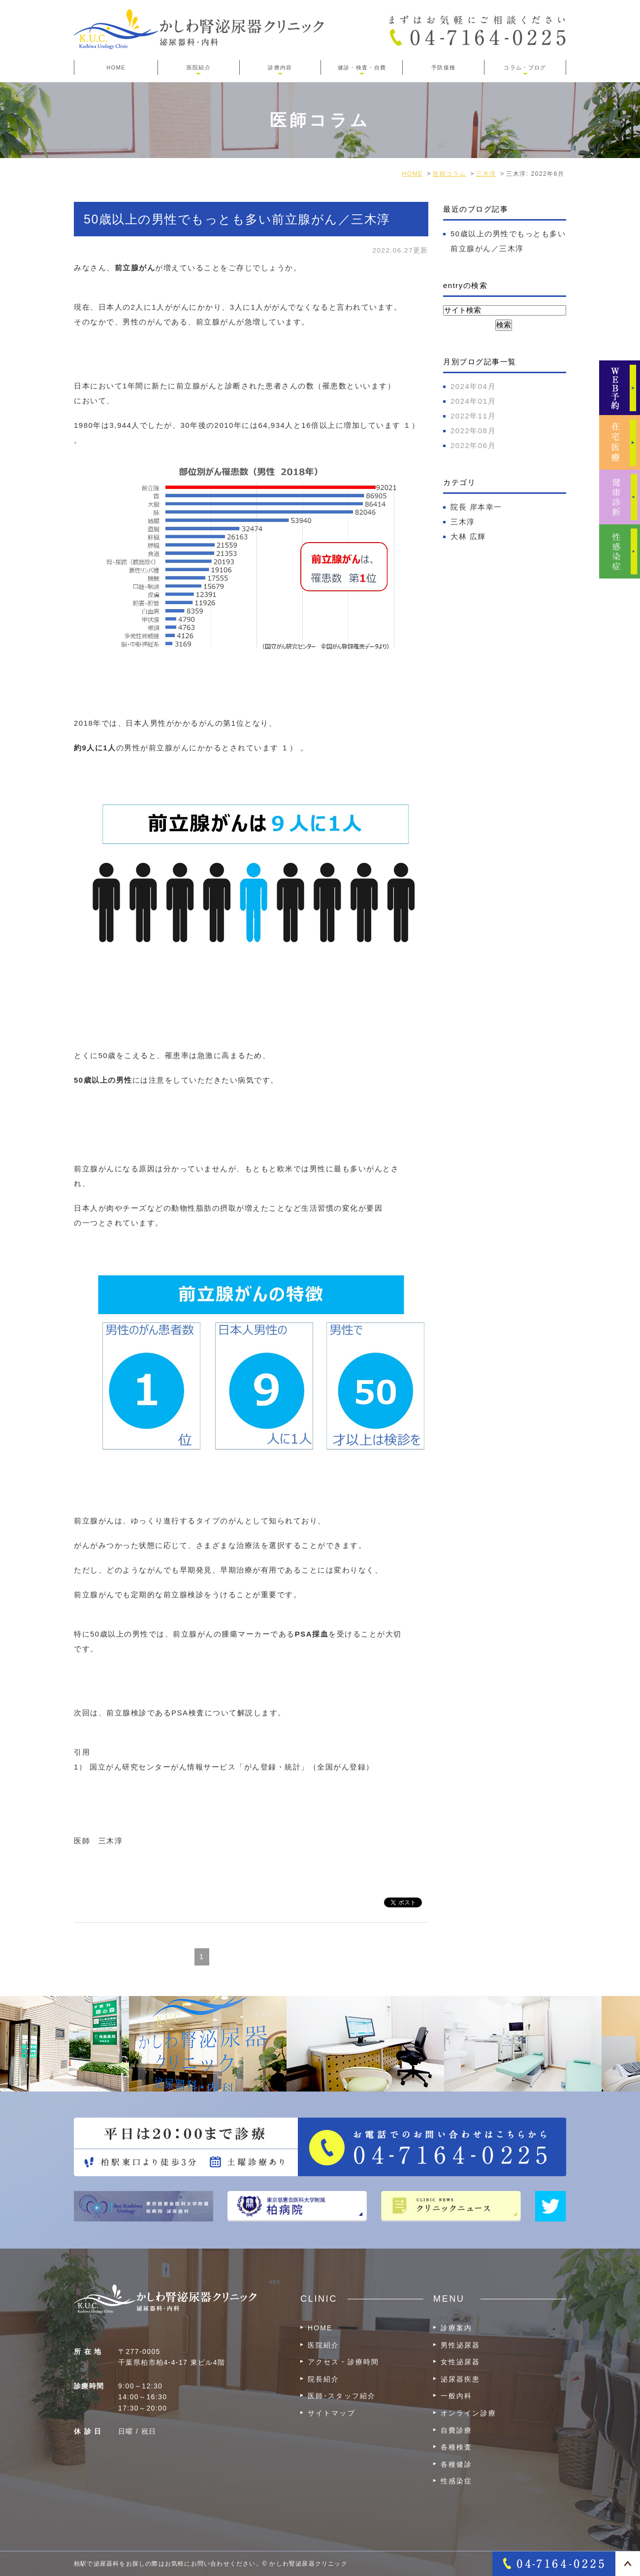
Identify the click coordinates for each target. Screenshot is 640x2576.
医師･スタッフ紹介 (342, 2396)
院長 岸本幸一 (476, 507)
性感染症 (456, 2481)
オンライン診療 (468, 2413)
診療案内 (456, 2328)
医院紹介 (323, 2345)
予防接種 (443, 67)
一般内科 (456, 2396)
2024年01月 (473, 401)
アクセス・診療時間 (343, 2362)
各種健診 (456, 2464)
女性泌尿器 (460, 2362)
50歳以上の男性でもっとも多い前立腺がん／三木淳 (237, 219)
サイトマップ (331, 2413)
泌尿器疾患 (460, 2379)
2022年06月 (473, 445)
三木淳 (462, 521)
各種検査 (456, 2447)
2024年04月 (473, 386)
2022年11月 (473, 416)
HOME (115, 67)
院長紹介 (323, 2379)
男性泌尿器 (460, 2345)
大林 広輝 (468, 536)
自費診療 (456, 2430)
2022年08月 (473, 430)
